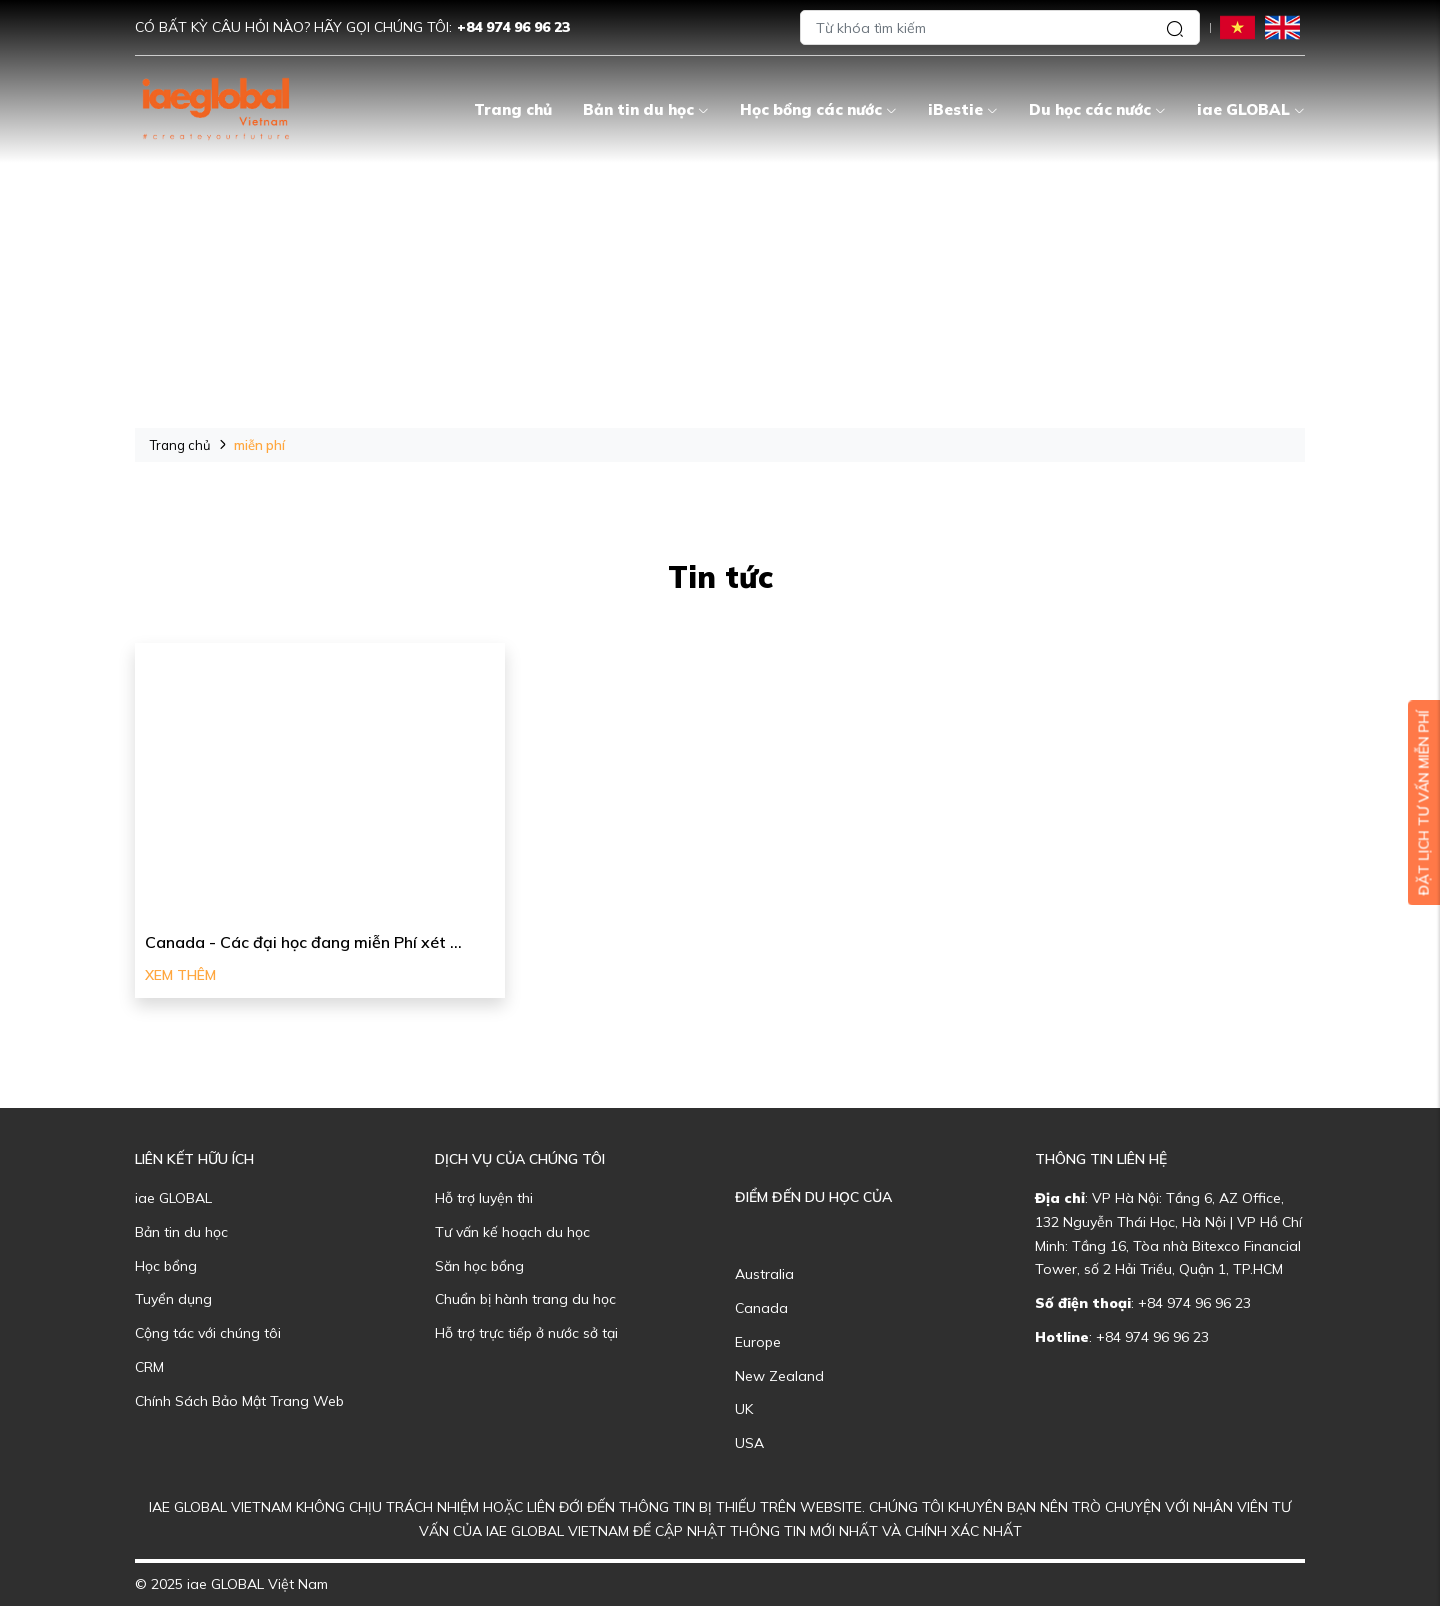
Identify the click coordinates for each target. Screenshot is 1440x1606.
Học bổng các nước (818, 109)
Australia (764, 1274)
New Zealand (779, 1376)
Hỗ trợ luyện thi (484, 1198)
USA (749, 1443)
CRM (149, 1367)
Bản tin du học (646, 109)
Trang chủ (513, 109)
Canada (761, 1308)
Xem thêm (180, 975)
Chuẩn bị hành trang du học (525, 1299)
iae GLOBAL (1251, 109)
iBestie (963, 109)
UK (744, 1409)
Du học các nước (1097, 109)
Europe (758, 1342)
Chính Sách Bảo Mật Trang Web (239, 1401)
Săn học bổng (479, 1266)
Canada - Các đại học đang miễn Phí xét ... (303, 942)
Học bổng (166, 1266)
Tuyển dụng (173, 1299)
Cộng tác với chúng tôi (208, 1333)
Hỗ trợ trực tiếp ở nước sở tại (526, 1333)
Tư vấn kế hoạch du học (512, 1232)
